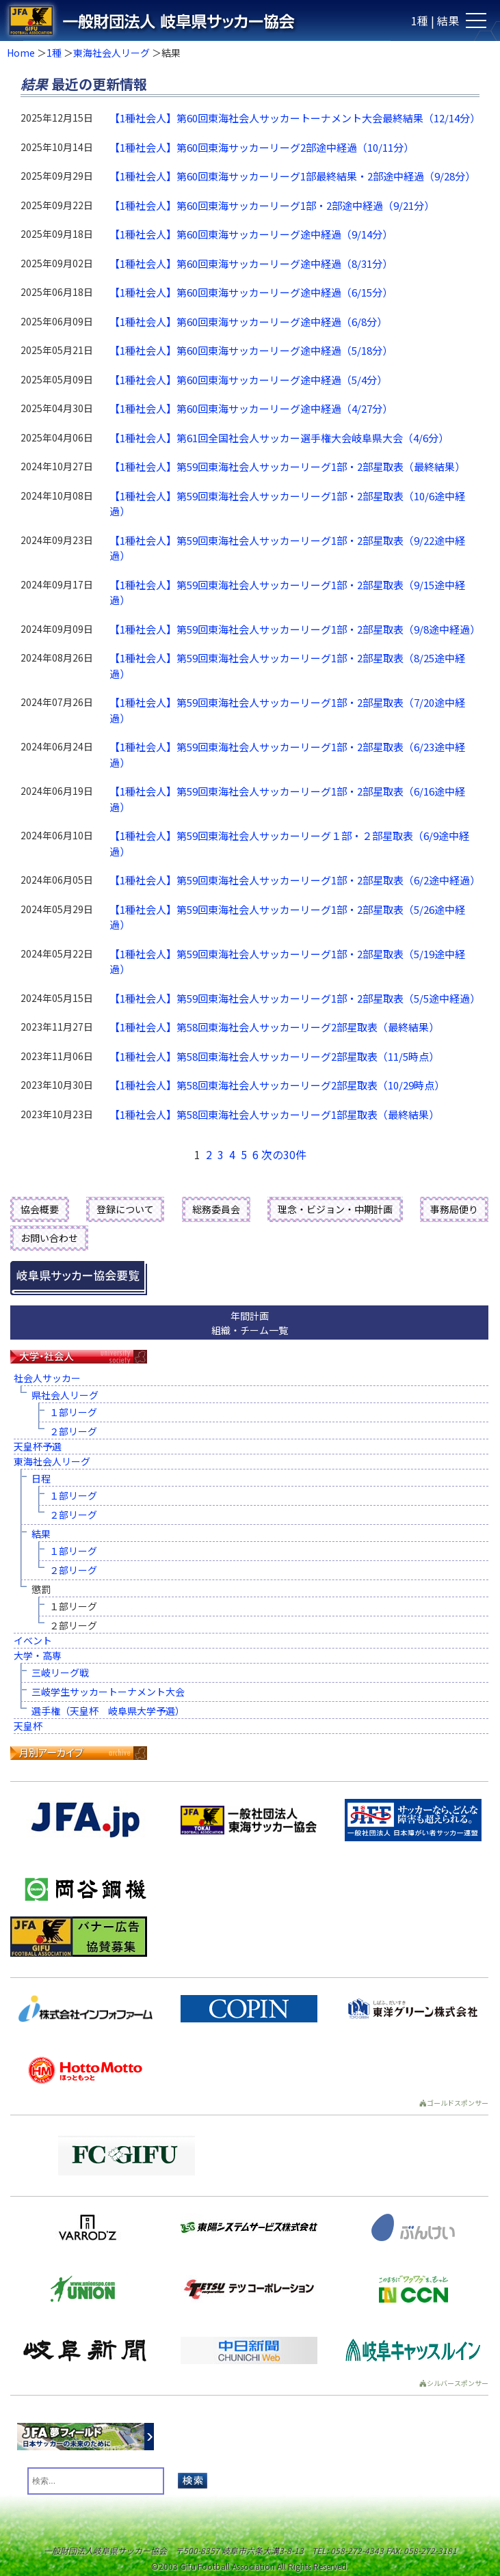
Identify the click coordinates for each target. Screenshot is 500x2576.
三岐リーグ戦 (60, 1672)
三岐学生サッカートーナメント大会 (108, 1691)
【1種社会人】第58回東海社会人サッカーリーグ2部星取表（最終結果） (274, 1027)
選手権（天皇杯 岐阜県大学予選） (108, 1711)
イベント (33, 1640)
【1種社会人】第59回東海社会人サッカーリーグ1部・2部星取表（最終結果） (287, 466)
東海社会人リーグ (111, 52)
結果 (41, 1534)
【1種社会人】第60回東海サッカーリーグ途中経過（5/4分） (248, 379)
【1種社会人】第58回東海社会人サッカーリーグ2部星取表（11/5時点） (274, 1056)
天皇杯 (28, 1726)
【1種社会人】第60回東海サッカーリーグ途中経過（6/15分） (251, 292)
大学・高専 (38, 1655)
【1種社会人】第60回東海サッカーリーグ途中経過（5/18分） (251, 350)
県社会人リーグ (64, 1395)
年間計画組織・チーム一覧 (249, 1323)
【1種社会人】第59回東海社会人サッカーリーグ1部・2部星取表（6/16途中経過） (287, 799)
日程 (41, 1478)
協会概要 (40, 1209)
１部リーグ (73, 1412)
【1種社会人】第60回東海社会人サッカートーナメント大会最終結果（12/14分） (294, 118)
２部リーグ (73, 1431)
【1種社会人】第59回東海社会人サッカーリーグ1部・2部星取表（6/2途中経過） (294, 880)
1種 (54, 52)
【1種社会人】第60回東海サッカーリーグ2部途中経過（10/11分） (261, 147)
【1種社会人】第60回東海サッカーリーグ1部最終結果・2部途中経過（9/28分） (292, 176)
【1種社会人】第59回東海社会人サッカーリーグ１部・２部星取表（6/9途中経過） (289, 843)
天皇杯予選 (38, 1446)
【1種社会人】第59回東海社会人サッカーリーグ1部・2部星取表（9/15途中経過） (287, 593)
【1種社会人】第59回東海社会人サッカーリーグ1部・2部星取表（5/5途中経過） (294, 998)
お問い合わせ (49, 1238)
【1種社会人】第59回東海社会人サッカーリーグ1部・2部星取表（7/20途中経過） (287, 710)
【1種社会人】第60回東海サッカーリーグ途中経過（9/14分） (251, 234)
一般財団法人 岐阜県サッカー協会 (200, 20)
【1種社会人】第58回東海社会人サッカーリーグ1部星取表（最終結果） (274, 1114)
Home (21, 52)
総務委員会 (216, 1209)
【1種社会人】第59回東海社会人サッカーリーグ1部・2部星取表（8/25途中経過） (287, 666)
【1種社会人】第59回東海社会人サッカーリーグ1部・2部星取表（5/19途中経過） (287, 962)
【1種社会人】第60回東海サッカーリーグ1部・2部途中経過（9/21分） (271, 205)
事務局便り (454, 1209)
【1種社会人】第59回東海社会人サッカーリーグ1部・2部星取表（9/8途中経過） (294, 629)
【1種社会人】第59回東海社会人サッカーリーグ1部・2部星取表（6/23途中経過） (287, 755)
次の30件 (283, 1154)
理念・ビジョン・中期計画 (335, 1209)
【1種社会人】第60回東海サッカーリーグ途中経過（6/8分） (248, 321)
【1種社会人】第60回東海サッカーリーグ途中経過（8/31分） (251, 263)
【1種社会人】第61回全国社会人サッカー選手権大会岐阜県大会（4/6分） (279, 438)
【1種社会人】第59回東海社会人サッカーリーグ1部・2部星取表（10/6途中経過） (287, 504)
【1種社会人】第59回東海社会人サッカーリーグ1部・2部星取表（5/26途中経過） (287, 917)
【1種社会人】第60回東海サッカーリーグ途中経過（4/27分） (251, 408)
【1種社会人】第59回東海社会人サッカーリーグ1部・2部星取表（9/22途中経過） (287, 548)
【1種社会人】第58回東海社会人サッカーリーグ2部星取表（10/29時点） (277, 1085)
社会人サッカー (47, 1378)
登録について (125, 1209)
